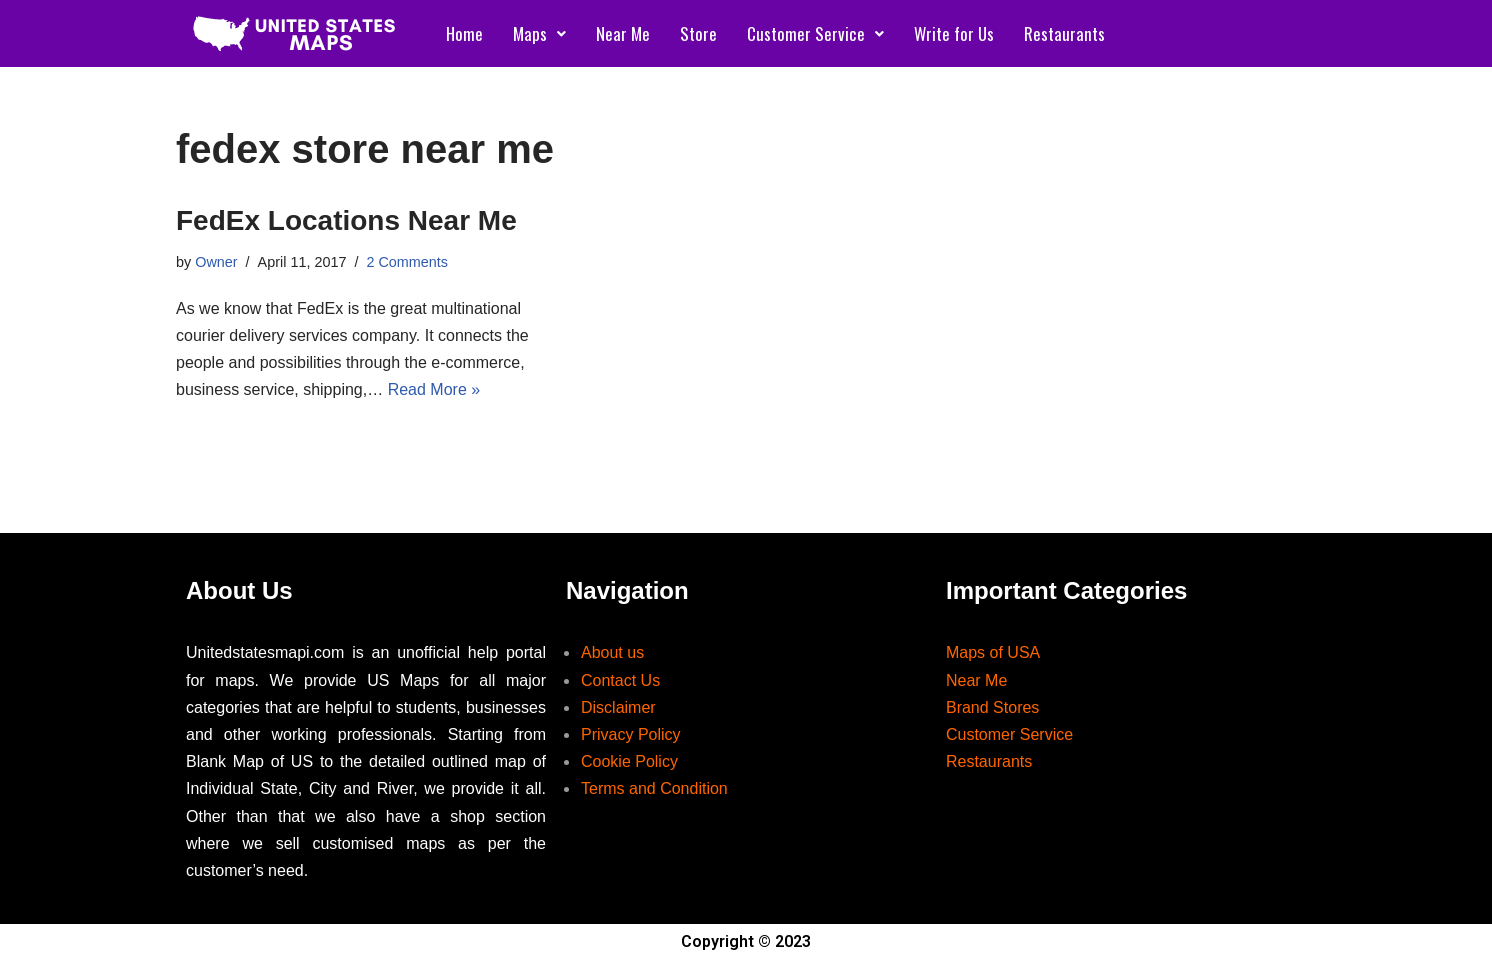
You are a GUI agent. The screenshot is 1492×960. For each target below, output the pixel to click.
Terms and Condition (654, 788)
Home (464, 33)
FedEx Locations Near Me (346, 220)
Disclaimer (618, 707)
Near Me (623, 33)
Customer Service (815, 33)
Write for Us (954, 33)
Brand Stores (992, 707)
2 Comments (407, 262)
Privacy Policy (631, 734)
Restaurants (1064, 33)
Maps (539, 33)
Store (698, 33)
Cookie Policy (629, 761)
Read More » (434, 389)
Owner (216, 262)
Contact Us (620, 680)
